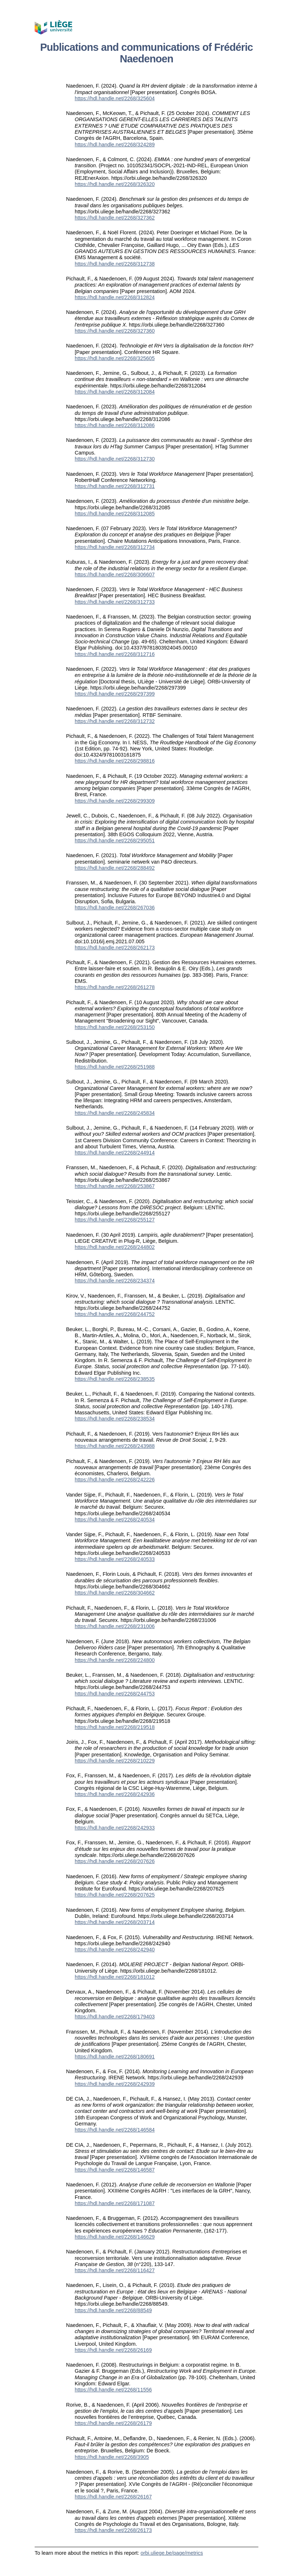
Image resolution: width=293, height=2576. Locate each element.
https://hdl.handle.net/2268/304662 (115, 1593)
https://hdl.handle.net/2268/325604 (115, 98)
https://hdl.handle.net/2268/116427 (115, 2270)
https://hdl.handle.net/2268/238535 (115, 1379)
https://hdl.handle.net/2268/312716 (115, 654)
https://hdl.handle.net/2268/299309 (115, 801)
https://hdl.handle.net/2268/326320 (115, 184)
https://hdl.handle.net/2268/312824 (115, 297)
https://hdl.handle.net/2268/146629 (115, 2237)
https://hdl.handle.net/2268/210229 (115, 1761)
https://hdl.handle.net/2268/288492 (115, 868)
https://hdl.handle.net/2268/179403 (115, 2016)
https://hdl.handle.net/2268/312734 (115, 547)
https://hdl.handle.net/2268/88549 (113, 2310)
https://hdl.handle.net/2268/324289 (115, 144)
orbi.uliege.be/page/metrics (172, 2553)
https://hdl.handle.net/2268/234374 (115, 1280)
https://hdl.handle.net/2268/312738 (115, 264)
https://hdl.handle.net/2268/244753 (115, 1694)
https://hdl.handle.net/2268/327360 (115, 331)
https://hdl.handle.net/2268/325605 (115, 358)
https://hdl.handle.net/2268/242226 (115, 1479)
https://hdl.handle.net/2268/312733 (115, 602)
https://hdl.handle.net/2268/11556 (113, 2390)
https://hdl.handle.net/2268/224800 (115, 1660)
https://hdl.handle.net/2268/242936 (115, 1794)
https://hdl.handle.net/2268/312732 (115, 721)
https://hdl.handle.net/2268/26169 (113, 2350)
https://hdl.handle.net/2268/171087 (115, 2203)
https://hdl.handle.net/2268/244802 (115, 1247)
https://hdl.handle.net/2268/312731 (115, 486)
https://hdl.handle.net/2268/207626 (115, 1861)
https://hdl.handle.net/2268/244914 (115, 1153)
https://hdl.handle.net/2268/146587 (115, 2170)
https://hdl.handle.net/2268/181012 (115, 1977)
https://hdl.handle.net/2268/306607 (115, 574)
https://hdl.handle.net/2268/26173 (113, 2530)
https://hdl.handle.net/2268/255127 (115, 1220)
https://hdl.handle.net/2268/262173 (115, 947)
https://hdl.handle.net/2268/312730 (115, 459)
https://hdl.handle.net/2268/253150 (115, 1027)
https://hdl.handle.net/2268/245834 (115, 1113)
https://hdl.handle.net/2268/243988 (115, 1446)
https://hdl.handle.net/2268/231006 (115, 1626)
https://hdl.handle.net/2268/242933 (115, 1828)
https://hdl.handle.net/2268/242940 (115, 1949)
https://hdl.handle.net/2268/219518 (115, 1727)
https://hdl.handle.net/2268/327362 (115, 218)
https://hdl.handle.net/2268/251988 (115, 1067)
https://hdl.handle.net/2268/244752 (115, 1314)
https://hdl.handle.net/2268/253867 (115, 1186)
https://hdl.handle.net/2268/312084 (115, 392)
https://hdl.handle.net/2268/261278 (115, 987)
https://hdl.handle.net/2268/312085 (115, 513)
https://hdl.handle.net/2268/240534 (115, 1519)
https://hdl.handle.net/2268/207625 (115, 1895)
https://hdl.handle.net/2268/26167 (113, 2497)
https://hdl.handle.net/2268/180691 (115, 2057)
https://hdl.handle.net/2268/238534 (115, 1419)
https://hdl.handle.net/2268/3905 (112, 2457)
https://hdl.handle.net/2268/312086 (115, 425)
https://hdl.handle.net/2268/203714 (115, 1922)
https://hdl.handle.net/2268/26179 (113, 2423)
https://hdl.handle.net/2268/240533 (115, 1559)
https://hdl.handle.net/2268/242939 (115, 2084)
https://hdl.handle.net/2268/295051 (115, 840)
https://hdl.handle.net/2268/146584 (115, 2130)
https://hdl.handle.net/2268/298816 (115, 761)
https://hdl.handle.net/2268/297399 (115, 694)
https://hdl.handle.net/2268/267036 (115, 907)
